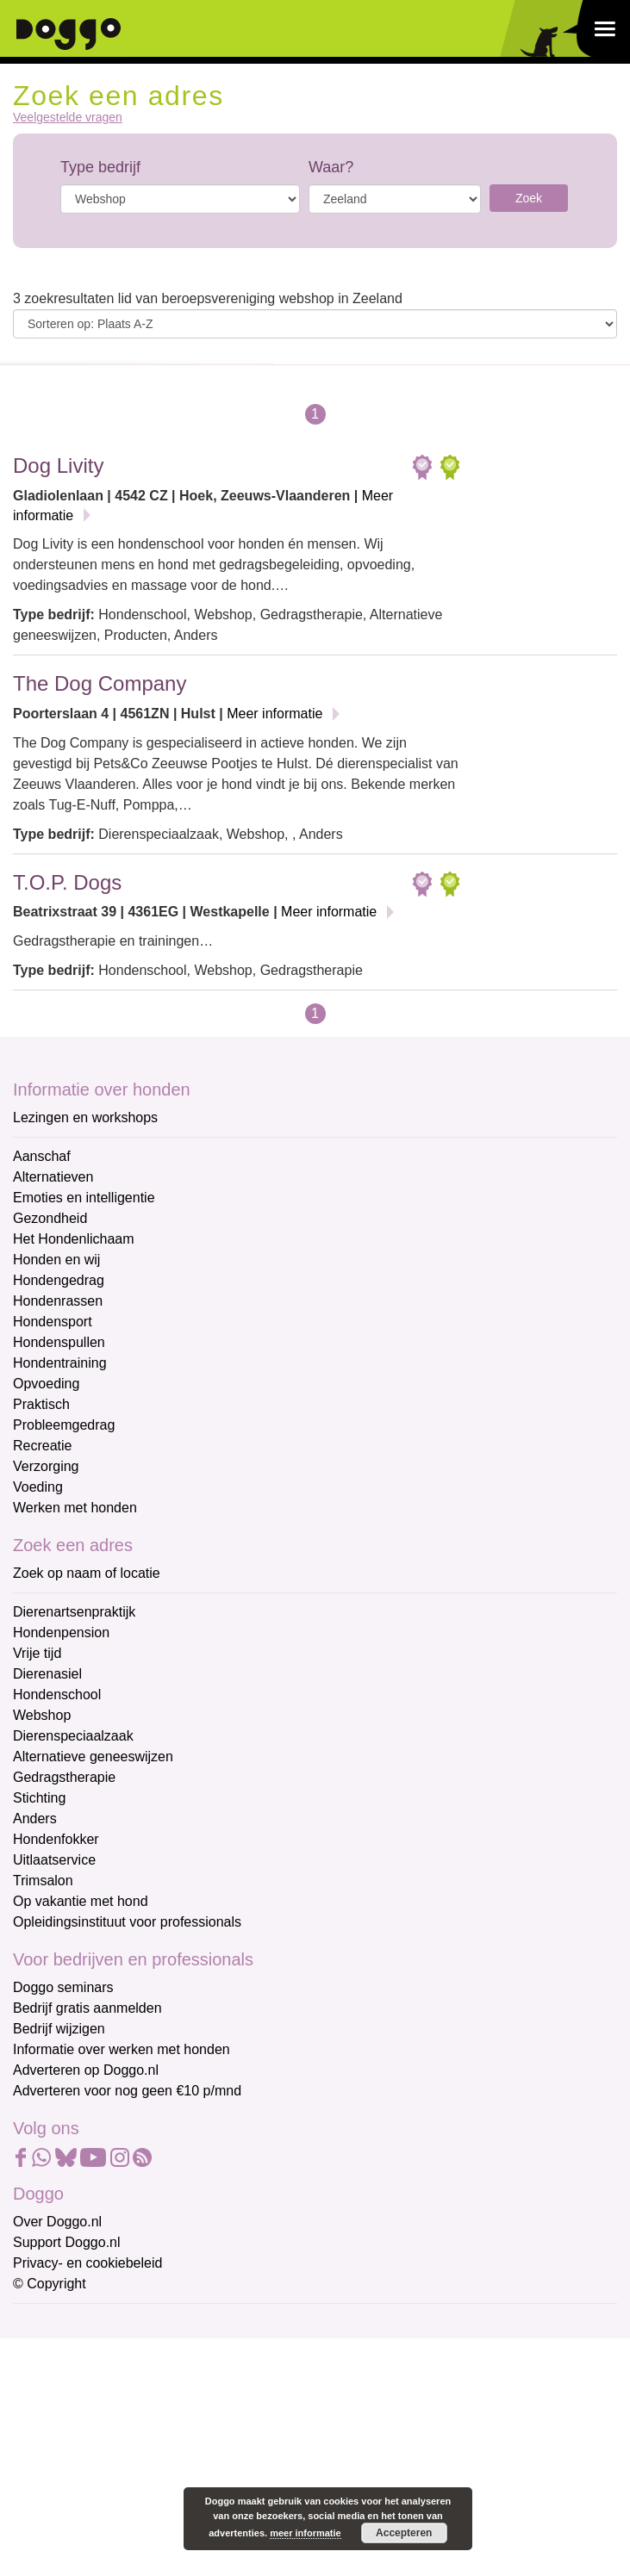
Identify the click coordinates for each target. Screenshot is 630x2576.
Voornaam (46, 2382)
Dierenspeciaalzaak (73, 1736)
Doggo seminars (63, 1987)
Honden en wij (56, 1259)
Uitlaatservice (54, 1860)
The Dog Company (99, 683)
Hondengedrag (58, 1280)
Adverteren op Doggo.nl (86, 2070)
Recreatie (42, 1445)
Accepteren (404, 2533)
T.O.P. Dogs (67, 882)
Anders (35, 1818)
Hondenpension (61, 1632)
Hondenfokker (56, 1839)
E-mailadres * (56, 2324)
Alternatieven (53, 1177)
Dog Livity (58, 465)
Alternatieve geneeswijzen (93, 1756)
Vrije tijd (37, 1653)
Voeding (38, 1487)
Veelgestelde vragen (67, 117)
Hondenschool (57, 1694)
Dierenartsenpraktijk (74, 1612)
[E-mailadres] (136, 2351)
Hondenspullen (59, 1342)
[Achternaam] (136, 2465)
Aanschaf (42, 1156)
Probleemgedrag (64, 1425)
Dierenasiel (47, 1674)
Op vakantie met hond (80, 1901)
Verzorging (46, 1466)
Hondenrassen (58, 1301)
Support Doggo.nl (67, 2242)
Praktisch (41, 1404)
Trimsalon (43, 1880)
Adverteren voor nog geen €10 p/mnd (127, 2090)
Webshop (42, 1715)
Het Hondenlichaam (73, 1239)
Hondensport (52, 1321)
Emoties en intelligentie (84, 1197)
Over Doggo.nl (57, 2221)
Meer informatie (274, 713)
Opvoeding (46, 1383)
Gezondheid (50, 1218)
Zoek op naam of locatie (86, 1573)
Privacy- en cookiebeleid (87, 2263)
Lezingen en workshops (85, 1117)
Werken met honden (75, 1507)
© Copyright (49, 2283)
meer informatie (305, 2533)
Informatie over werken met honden (121, 2049)
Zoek (528, 198)
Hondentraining (60, 1363)
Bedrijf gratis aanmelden (87, 2008)
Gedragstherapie (64, 1777)
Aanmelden (136, 2510)
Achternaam (51, 2438)
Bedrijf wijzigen (59, 2028)
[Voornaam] (136, 2408)
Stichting (39, 1798)
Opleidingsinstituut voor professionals (127, 1922)
